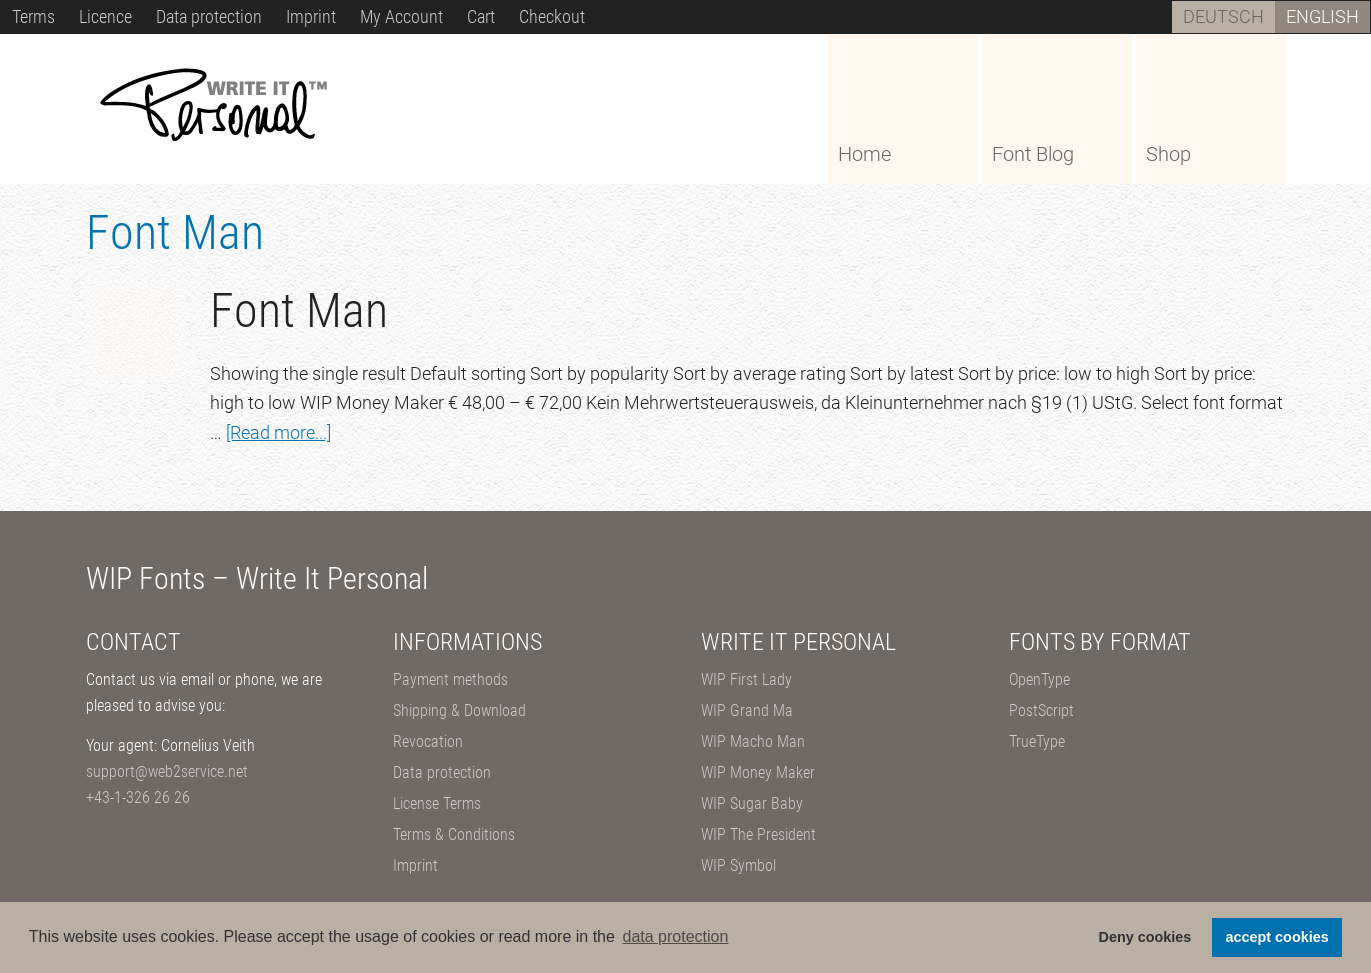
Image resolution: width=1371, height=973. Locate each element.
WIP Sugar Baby (752, 803)
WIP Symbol (738, 865)
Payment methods (450, 679)
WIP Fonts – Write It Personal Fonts (236, 107)
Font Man (299, 310)
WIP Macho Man (753, 741)
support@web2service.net (167, 771)
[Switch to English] (1322, 17)
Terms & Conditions (454, 834)
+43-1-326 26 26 (138, 797)
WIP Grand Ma (747, 710)
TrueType (1037, 741)
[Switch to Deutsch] (1223, 17)
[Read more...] (278, 432)
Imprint (415, 865)
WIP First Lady (746, 679)
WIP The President (758, 834)
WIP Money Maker (758, 772)
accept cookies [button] (1277, 937)
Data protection (442, 772)
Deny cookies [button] (1145, 937)
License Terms (437, 803)
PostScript (1041, 710)
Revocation (428, 741)
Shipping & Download (459, 710)
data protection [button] (676, 936)
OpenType (1039, 679)
